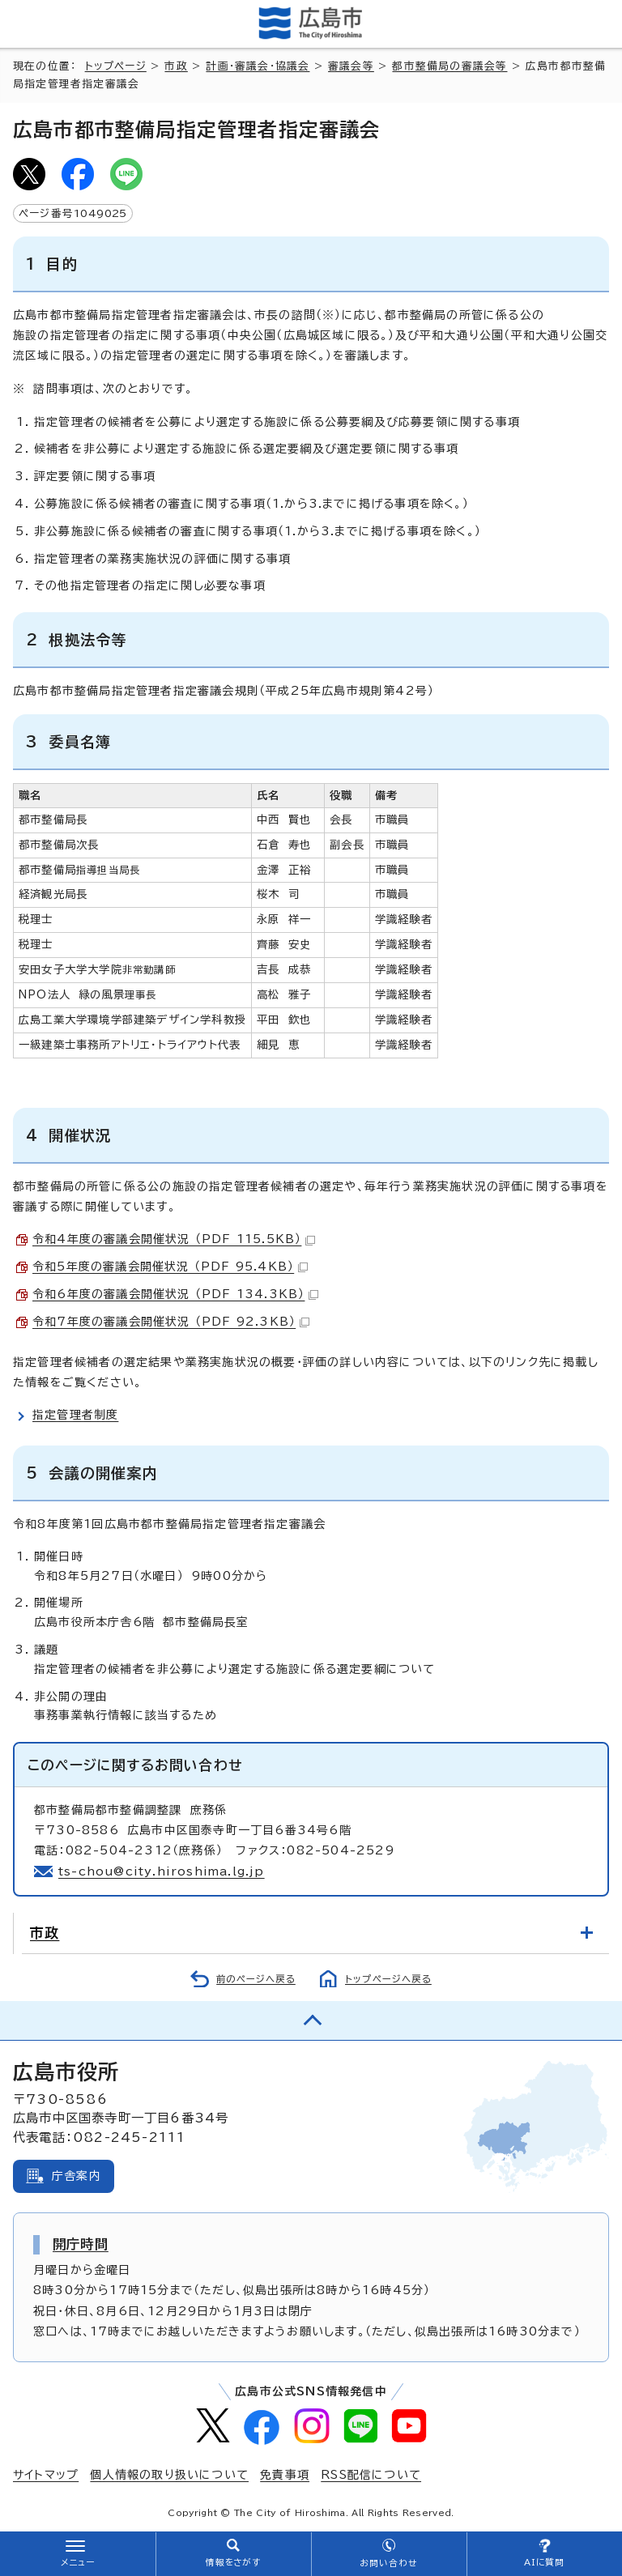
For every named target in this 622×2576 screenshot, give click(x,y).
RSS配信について (371, 2474)
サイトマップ (46, 2474)
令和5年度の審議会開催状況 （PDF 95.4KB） (170, 1266)
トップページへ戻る (388, 1978)
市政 (175, 66)
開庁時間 (81, 2244)
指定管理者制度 (75, 1414)
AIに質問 (544, 2562)
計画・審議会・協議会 (257, 66)
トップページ (116, 66)
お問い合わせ (388, 2563)
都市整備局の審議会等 (449, 66)
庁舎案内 (76, 2176)
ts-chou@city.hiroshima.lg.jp (161, 1871)
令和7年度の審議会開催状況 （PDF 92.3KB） (170, 1321)
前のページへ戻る (256, 1978)
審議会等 (351, 66)
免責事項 (284, 2474)
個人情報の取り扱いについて (169, 2474)
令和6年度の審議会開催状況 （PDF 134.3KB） (175, 1294)
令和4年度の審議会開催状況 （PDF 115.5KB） (173, 1239)
